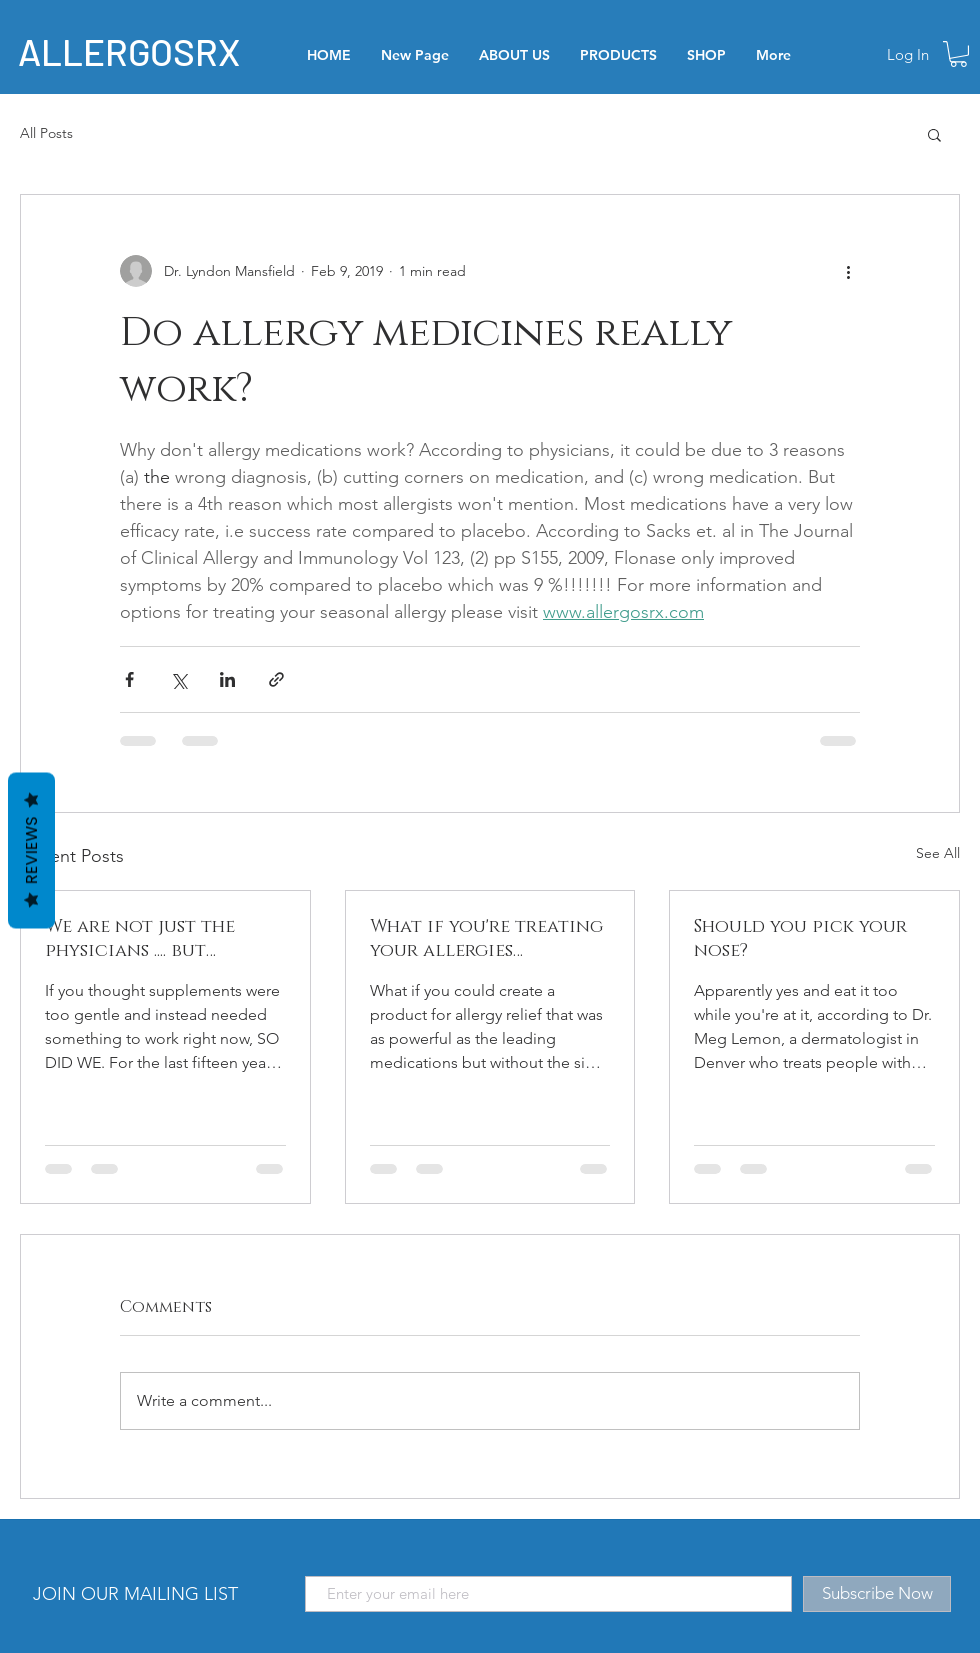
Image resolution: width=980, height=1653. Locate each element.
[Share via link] (276, 679)
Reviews (31, 850)
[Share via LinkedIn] (227, 679)
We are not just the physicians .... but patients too (140, 939)
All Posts (46, 133)
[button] (958, 54)
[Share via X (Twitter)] (178, 679)
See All (938, 853)
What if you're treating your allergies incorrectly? (486, 939)
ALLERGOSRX (129, 51)
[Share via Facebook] (129, 679)
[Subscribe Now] (877, 1594)
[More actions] (848, 271)
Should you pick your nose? (800, 939)
